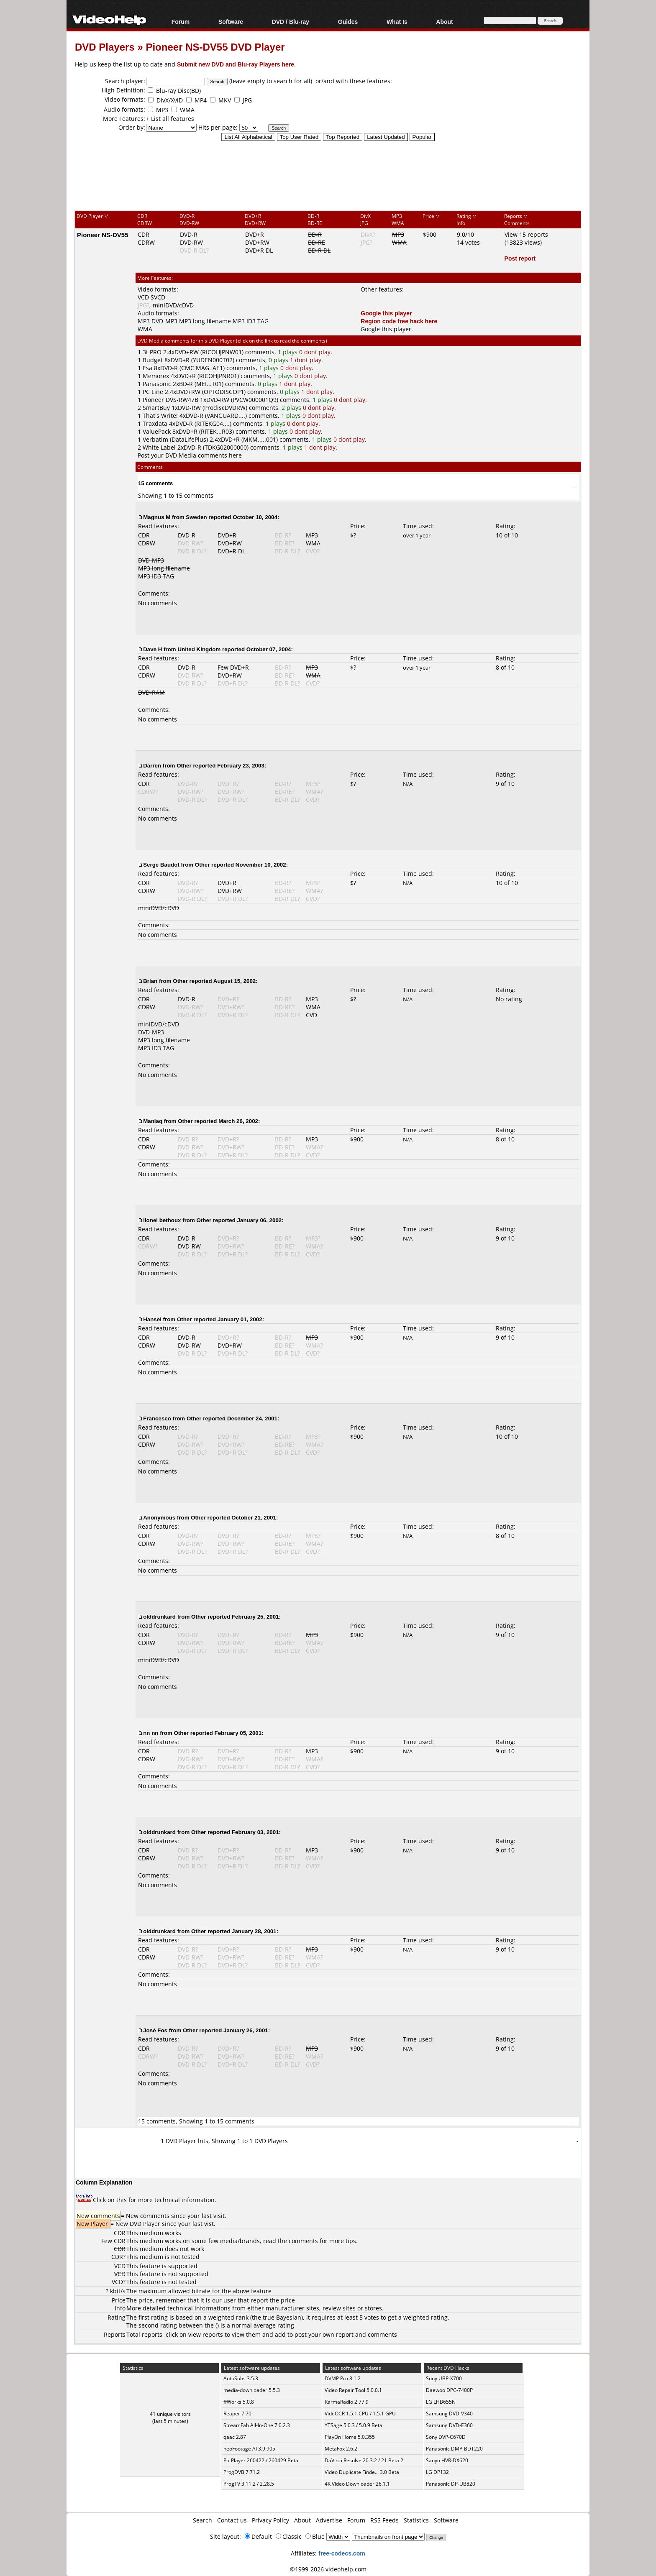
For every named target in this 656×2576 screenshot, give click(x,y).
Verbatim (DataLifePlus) (175, 439)
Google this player (386, 313)
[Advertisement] (328, 175)
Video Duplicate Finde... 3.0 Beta (362, 2472)
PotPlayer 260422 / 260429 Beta (260, 2460)
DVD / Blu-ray (290, 22)
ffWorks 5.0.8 (238, 2401)
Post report (520, 258)
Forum (181, 22)
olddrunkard (159, 1616)
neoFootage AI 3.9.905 (249, 2448)
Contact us (232, 2520)
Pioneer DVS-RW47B (170, 400)
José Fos (155, 2030)
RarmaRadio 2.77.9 (347, 2401)
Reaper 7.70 (237, 2413)
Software (230, 22)
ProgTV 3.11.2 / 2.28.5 (248, 2483)
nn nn (150, 1733)
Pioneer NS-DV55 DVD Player (215, 47)
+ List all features (170, 119)
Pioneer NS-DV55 (102, 234)
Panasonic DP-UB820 (450, 2483)
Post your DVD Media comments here (190, 455)
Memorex (156, 376)
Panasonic (157, 384)
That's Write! (160, 416)
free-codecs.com (341, 2553)
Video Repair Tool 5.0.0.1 (353, 2390)
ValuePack (157, 431)
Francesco (157, 1418)
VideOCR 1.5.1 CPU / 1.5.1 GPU (360, 2413)
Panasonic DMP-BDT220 (454, 2448)
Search (202, 2520)
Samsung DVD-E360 (449, 2425)
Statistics (416, 2520)
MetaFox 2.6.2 (341, 2448)
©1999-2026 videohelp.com (328, 2569)
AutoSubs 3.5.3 (240, 2378)
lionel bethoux (162, 1220)
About (444, 22)
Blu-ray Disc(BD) (178, 91)
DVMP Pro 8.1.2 (343, 2378)
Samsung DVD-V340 (449, 2413)
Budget (153, 360)
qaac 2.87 (234, 2436)
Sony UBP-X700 (444, 2378)
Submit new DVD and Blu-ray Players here (235, 64)
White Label (159, 447)
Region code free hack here (399, 321)
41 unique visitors (170, 2413)
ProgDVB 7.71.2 (241, 2472)
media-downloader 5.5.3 (251, 2390)
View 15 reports (526, 234)
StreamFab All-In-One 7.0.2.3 (256, 2425)
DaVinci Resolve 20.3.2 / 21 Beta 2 (364, 2460)
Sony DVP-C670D (446, 2436)
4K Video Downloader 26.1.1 (357, 2483)
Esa (147, 368)
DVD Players (105, 47)
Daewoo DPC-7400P (449, 2390)
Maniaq (152, 1121)
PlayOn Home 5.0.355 (350, 2436)
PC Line (153, 392)
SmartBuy (156, 408)
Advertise (329, 2520)
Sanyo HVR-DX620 (447, 2460)
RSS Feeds (384, 2520)
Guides (348, 22)
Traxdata (155, 423)
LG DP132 (437, 2472)
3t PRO (152, 352)
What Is (397, 22)
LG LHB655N (441, 2401)
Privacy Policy (270, 2520)
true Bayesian (282, 2317)
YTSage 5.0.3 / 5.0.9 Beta (353, 2425)
